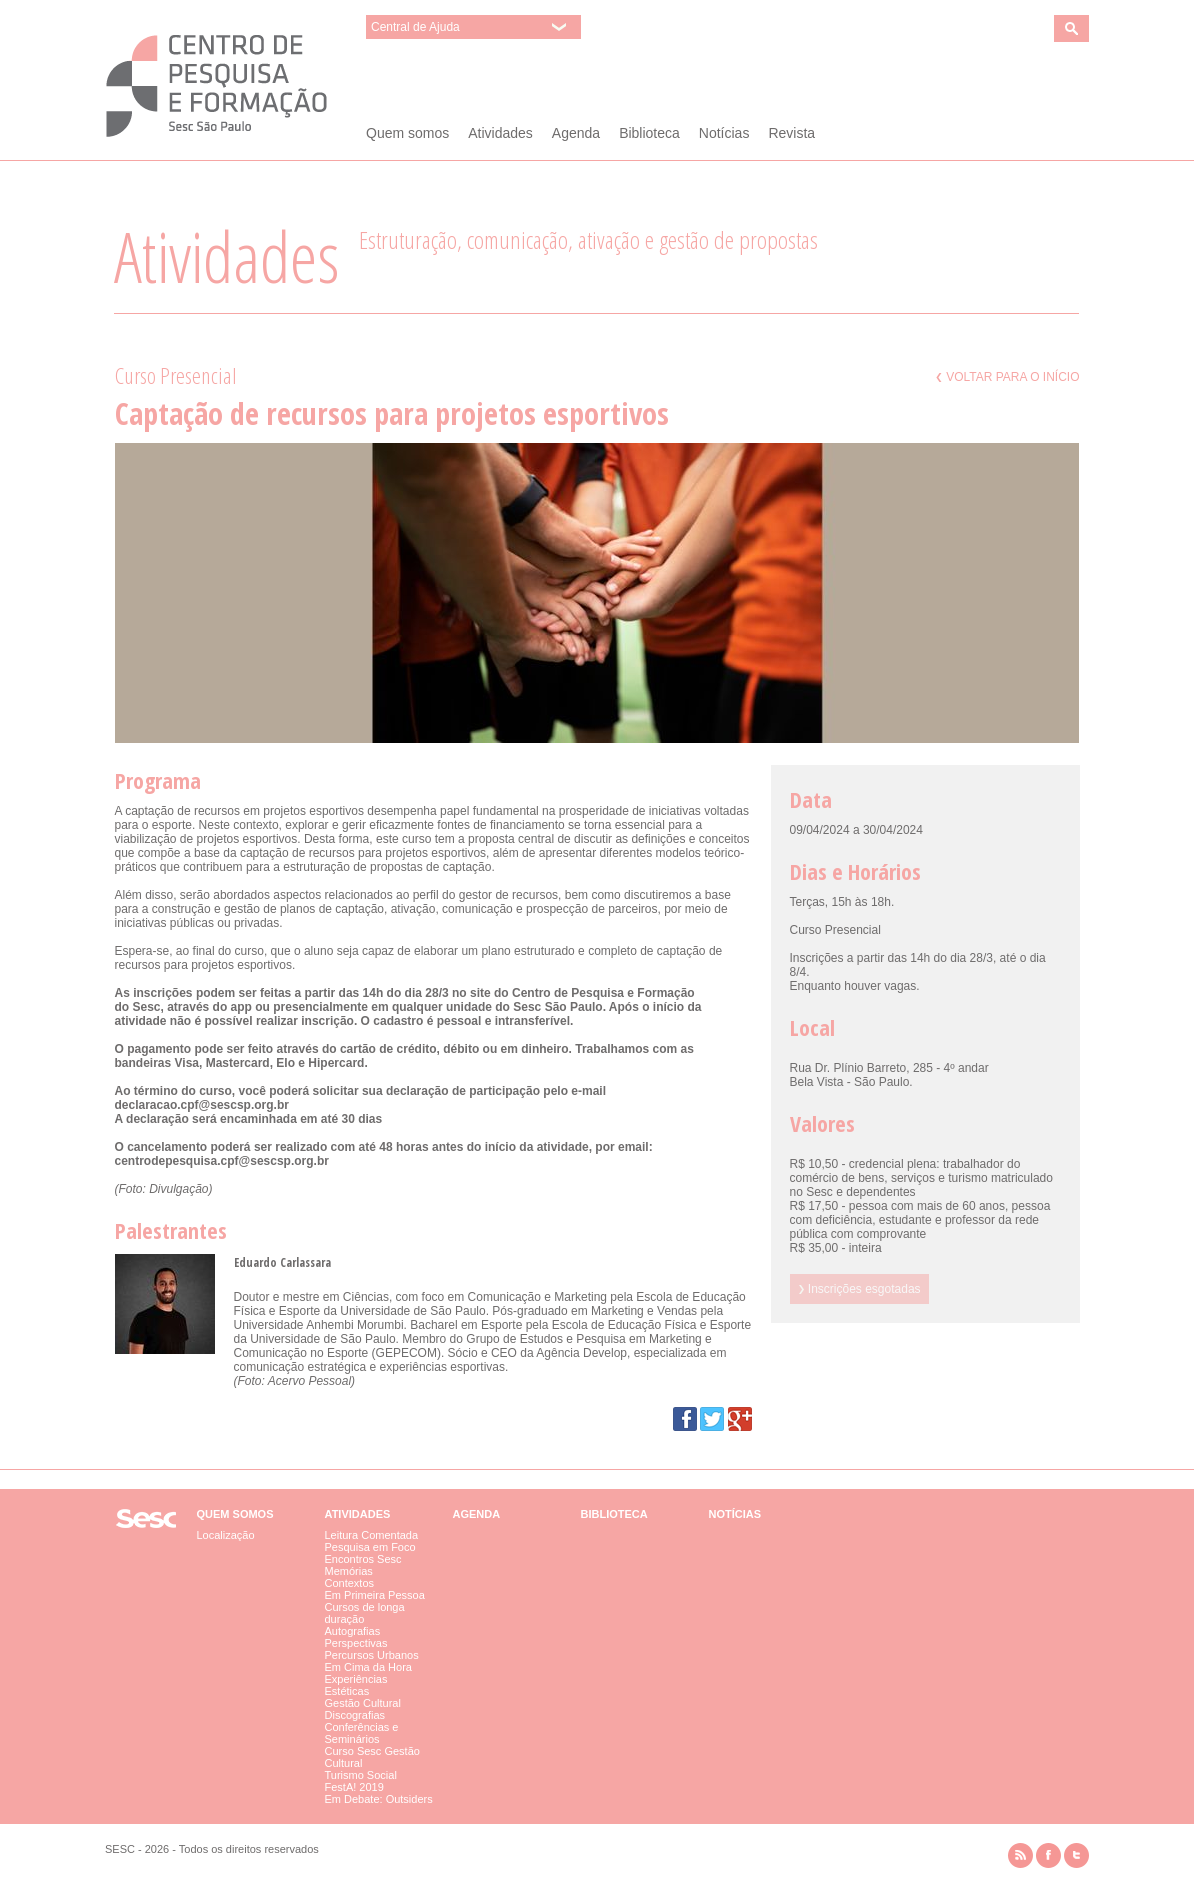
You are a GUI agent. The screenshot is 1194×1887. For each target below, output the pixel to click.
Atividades (500, 133)
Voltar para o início (1007, 377)
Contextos (350, 1583)
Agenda (576, 133)
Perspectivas (356, 1643)
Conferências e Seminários (362, 1733)
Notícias (724, 133)
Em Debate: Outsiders (379, 1799)
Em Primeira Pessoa (375, 1595)
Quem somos (407, 133)
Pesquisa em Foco (370, 1547)
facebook (1048, 1855)
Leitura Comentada (372, 1535)
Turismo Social (361, 1775)
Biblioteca (649, 133)
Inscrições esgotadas (859, 1289)
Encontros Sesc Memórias (363, 1565)
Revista (791, 133)
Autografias (353, 1631)
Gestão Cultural (363, 1703)
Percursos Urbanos (372, 1655)
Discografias (355, 1715)
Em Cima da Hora (368, 1667)
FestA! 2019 (354, 1787)
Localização (226, 1535)
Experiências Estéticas (356, 1685)
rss (1020, 1855)
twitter (1076, 1855)
